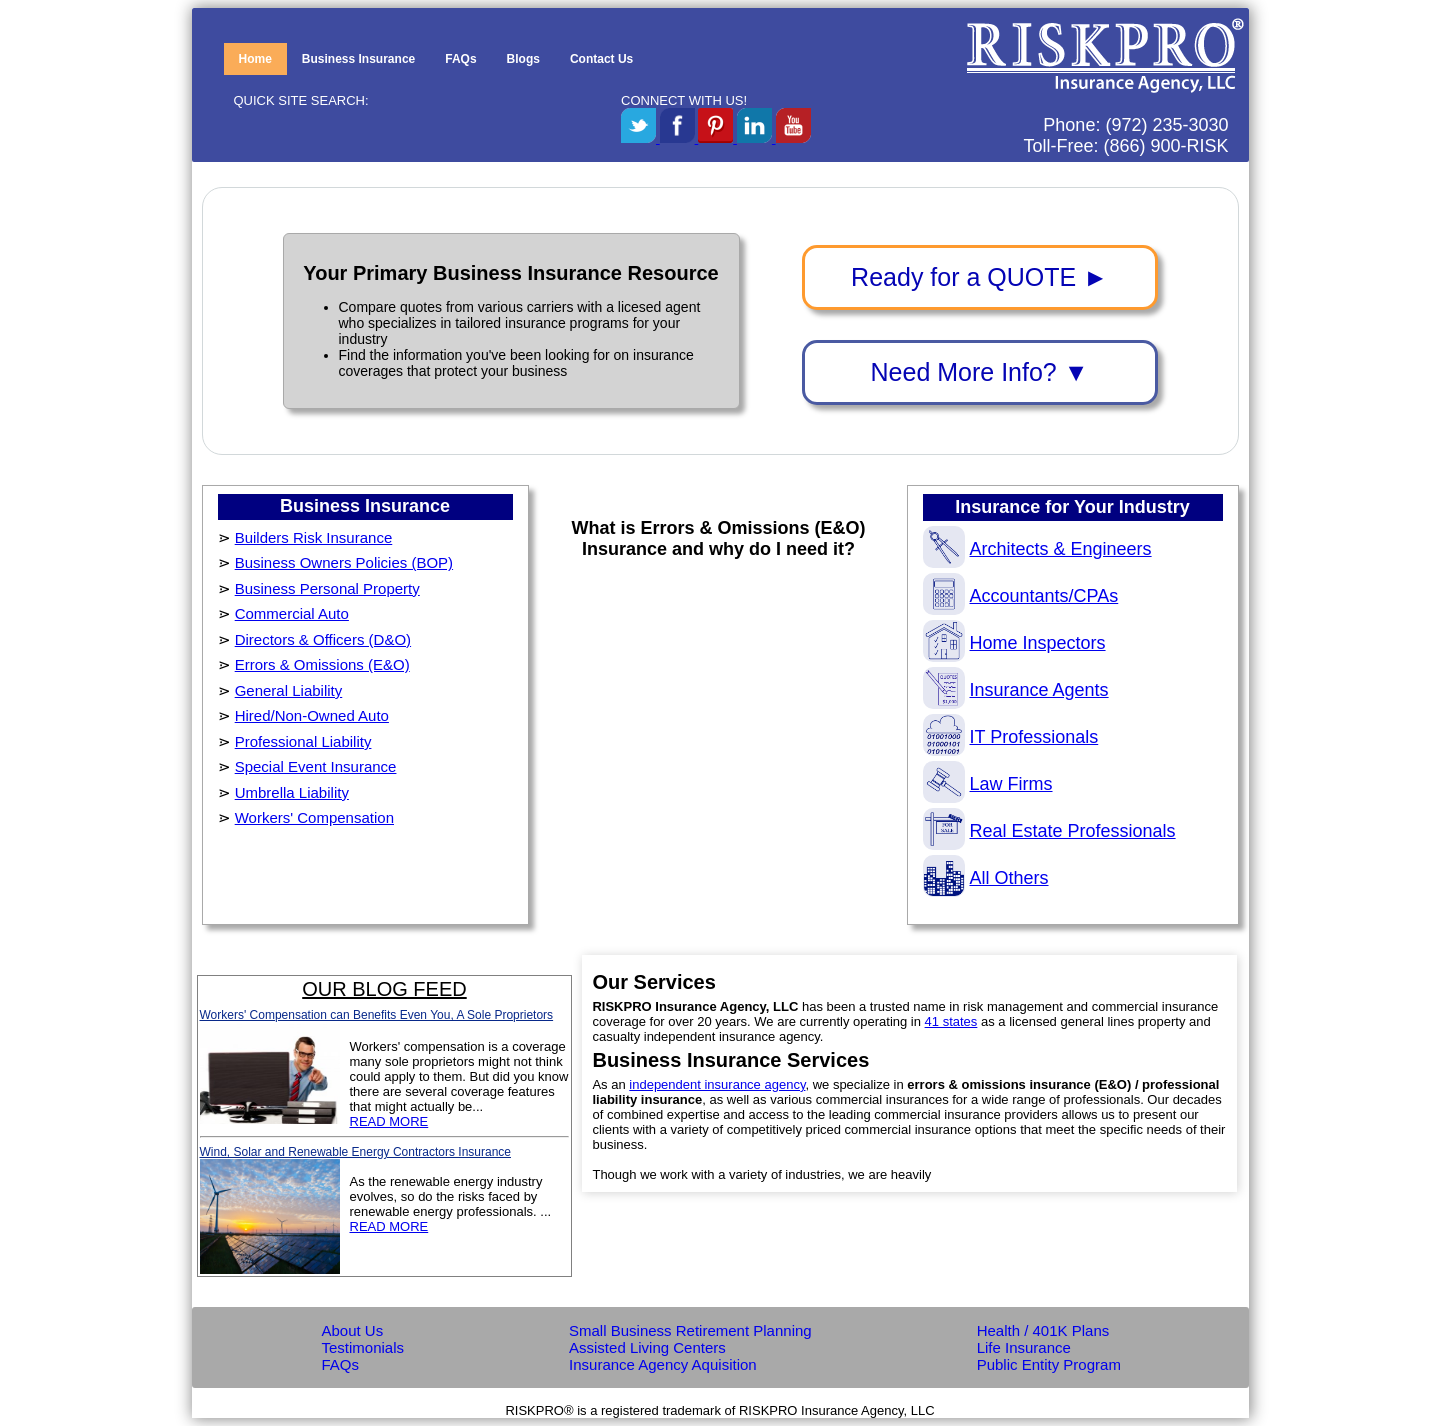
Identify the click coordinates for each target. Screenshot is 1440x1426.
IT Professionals (1011, 737)
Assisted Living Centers (647, 1347)
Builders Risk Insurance (314, 537)
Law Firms (988, 784)
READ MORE (389, 1121)
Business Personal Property (327, 588)
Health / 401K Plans (1043, 1330)
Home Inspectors (1014, 643)
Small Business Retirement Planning (690, 1330)
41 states (951, 1021)
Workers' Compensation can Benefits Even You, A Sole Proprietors (377, 1015)
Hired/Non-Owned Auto (312, 715)
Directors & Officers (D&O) (323, 639)
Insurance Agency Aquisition (663, 1364)
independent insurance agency (717, 1084)
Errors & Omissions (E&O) (322, 664)
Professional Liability (303, 741)
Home (255, 59)
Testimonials (363, 1347)
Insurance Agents (1016, 690)
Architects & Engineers (1037, 549)
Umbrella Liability (292, 792)
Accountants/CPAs (1021, 596)
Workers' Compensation (314, 817)
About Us (353, 1330)
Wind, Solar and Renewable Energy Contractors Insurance (356, 1152)
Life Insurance (1024, 1347)
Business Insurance (358, 59)
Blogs (523, 59)
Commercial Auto (292, 613)
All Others (986, 878)
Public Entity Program (1049, 1364)
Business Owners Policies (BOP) (344, 562)
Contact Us (601, 59)
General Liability (289, 690)
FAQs (460, 59)
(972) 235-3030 (1166, 125)
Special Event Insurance (316, 766)
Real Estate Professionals (1049, 831)
